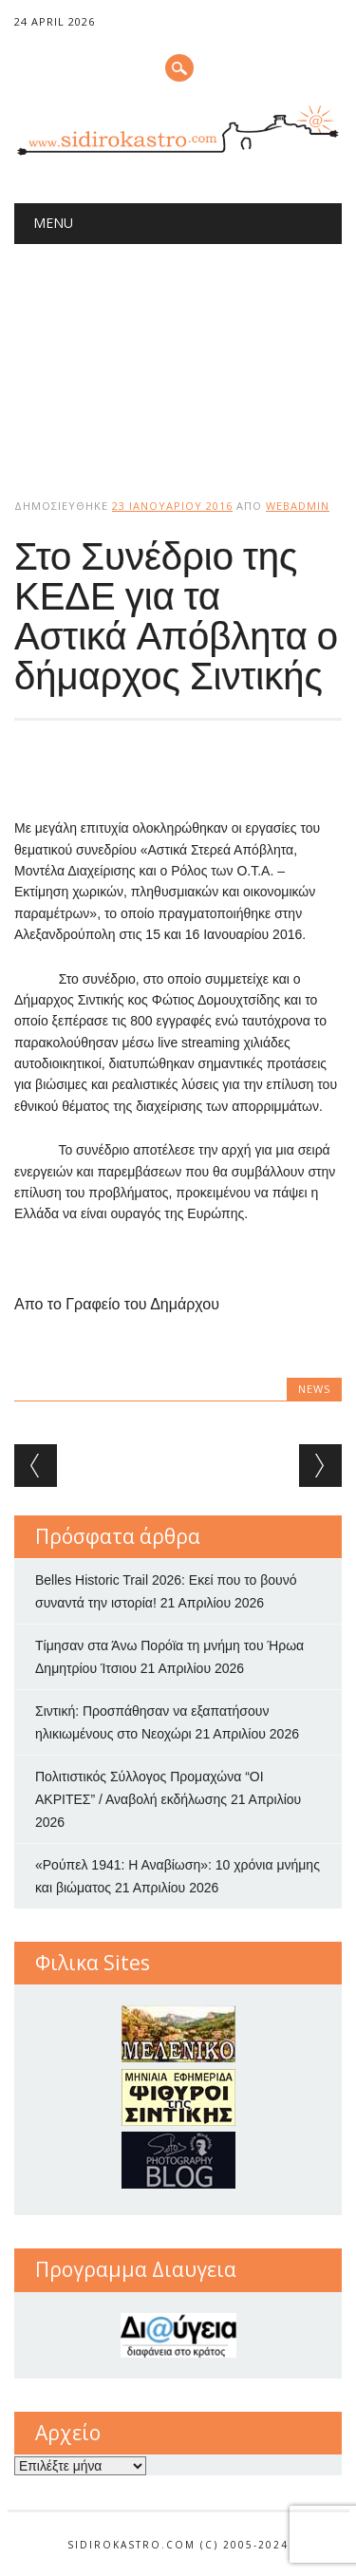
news (314, 1389)
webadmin (297, 505)
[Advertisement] (178, 355)
